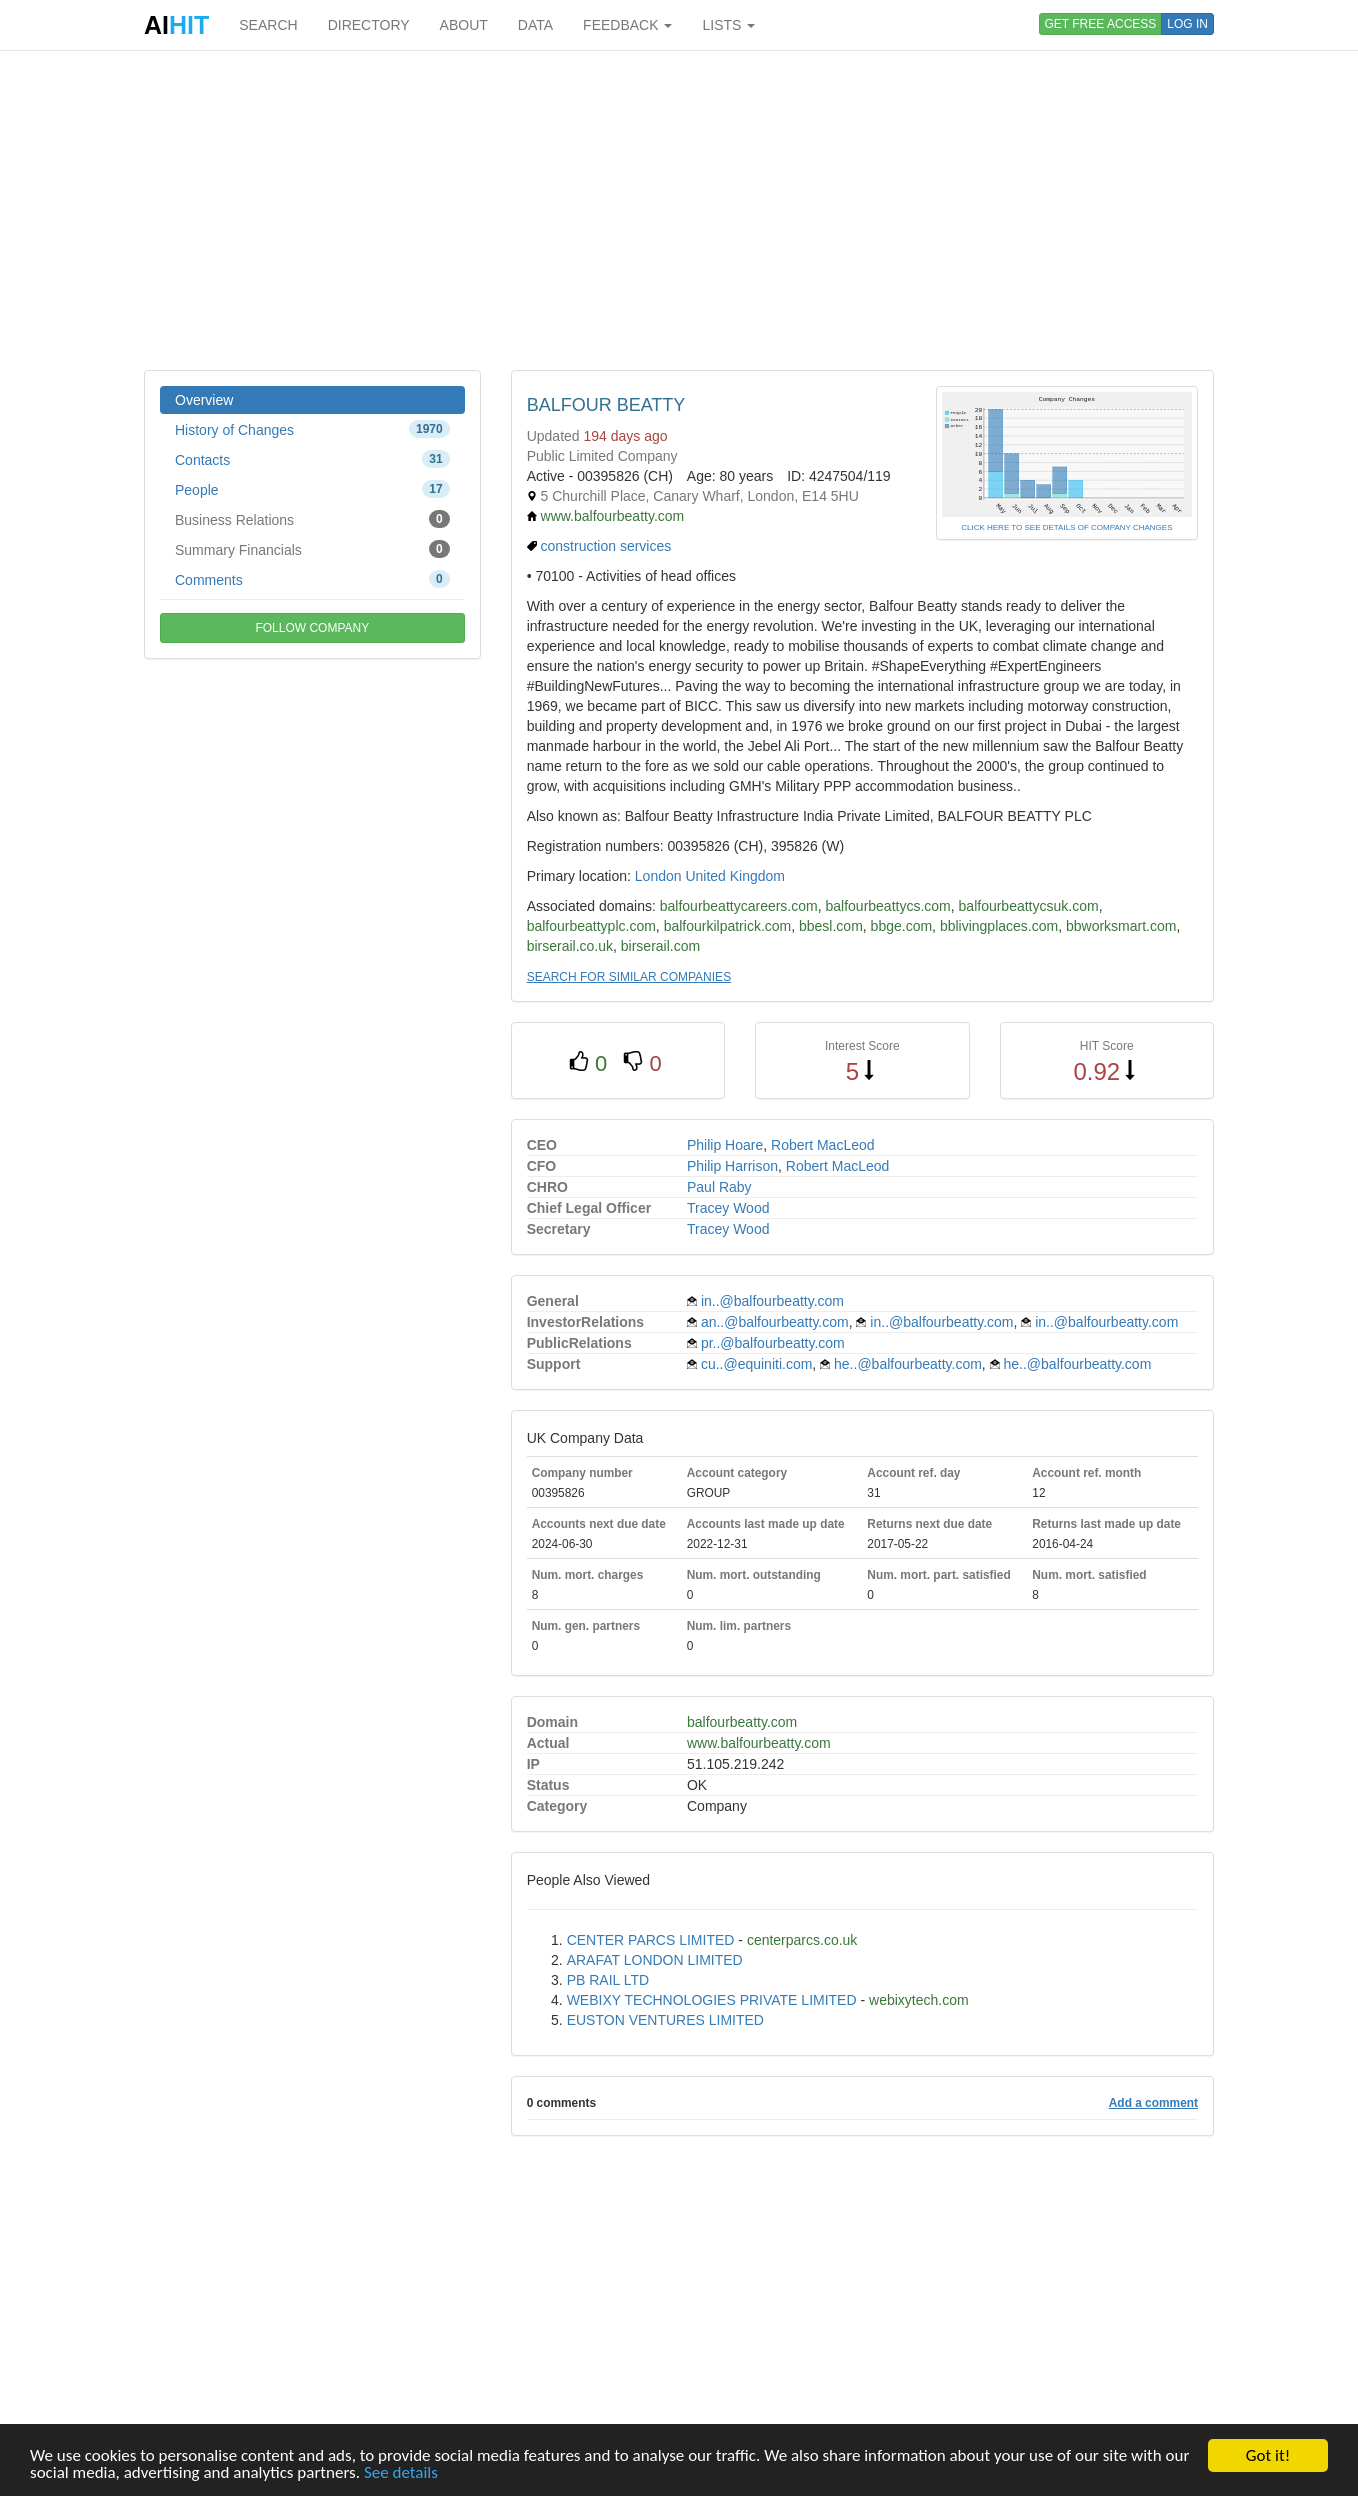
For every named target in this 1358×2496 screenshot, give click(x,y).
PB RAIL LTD (608, 1980)
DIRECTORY (369, 25)
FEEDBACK (627, 25)
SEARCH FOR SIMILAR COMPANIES (629, 977)
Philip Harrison (732, 1166)
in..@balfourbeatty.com (772, 1301)
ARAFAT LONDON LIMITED (655, 1960)
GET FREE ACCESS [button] (1101, 24)
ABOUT (464, 25)
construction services (606, 546)
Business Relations (312, 519)
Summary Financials (312, 549)
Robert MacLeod (823, 1145)
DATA (535, 25)
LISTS (728, 25)
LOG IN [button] (1187, 24)
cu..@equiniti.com (756, 1364)
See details (401, 2473)
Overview (204, 400)
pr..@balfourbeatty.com (773, 1343)
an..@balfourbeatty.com (775, 1322)
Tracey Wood (728, 1208)
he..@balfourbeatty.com (908, 1364)
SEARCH (268, 25)
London (658, 876)
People (312, 489)
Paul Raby (719, 1187)
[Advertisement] (679, 210)
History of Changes (312, 429)
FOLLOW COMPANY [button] (312, 628)
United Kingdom (735, 876)
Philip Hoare (725, 1145)
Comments (312, 579)
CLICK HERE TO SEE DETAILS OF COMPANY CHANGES (1066, 527)
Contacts (312, 459)
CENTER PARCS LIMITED (651, 1940)
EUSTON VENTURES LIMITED (665, 2020)
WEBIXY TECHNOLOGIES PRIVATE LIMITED (712, 2000)
